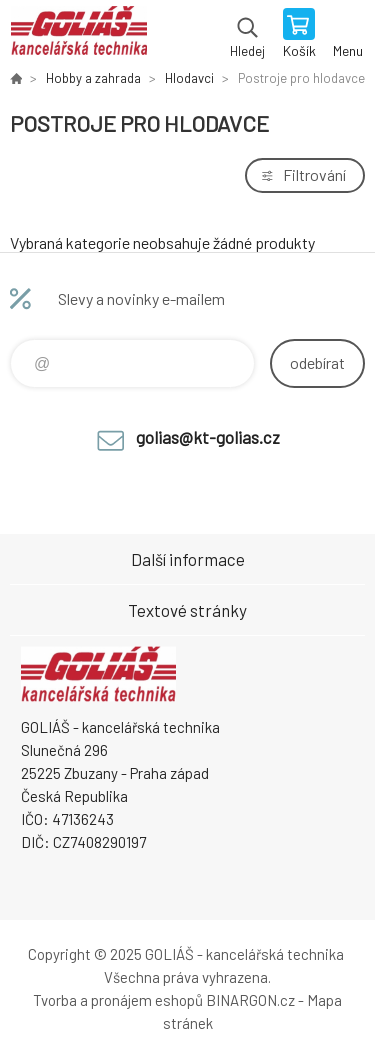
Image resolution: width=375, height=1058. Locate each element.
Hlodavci (189, 78)
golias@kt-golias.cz (208, 437)
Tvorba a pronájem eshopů (118, 1000)
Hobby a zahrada (93, 78)
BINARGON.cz (250, 1000)
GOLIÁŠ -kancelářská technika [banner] (78, 35)
